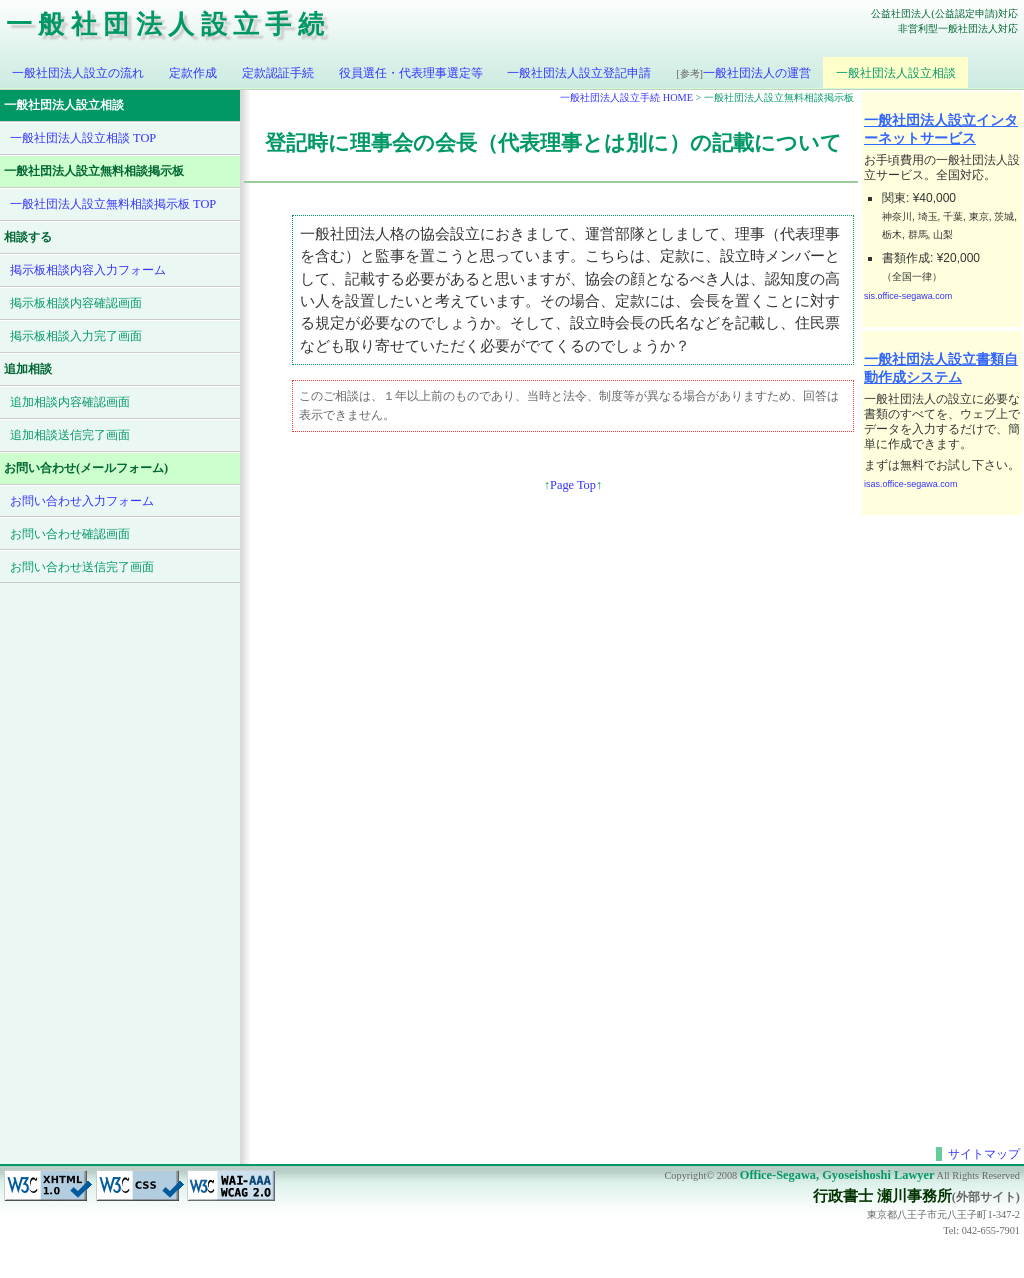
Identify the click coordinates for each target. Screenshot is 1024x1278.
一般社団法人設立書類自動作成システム (941, 368)
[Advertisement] (942, 819)
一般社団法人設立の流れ (78, 73)
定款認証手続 (278, 73)
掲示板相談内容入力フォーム (88, 270)
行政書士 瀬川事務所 (882, 1196)
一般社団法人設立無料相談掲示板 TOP (113, 204)
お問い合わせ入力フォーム (82, 501)
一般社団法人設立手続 (168, 24)
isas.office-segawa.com (910, 484)
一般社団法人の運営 (743, 73)
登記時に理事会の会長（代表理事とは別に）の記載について (553, 143)
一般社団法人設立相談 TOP (83, 138)
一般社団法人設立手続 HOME (626, 97)
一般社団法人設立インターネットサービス (941, 129)
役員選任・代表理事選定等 (411, 73)
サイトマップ (984, 1154)
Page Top (573, 485)
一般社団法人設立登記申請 (579, 73)
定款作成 (193, 73)
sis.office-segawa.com (908, 296)
